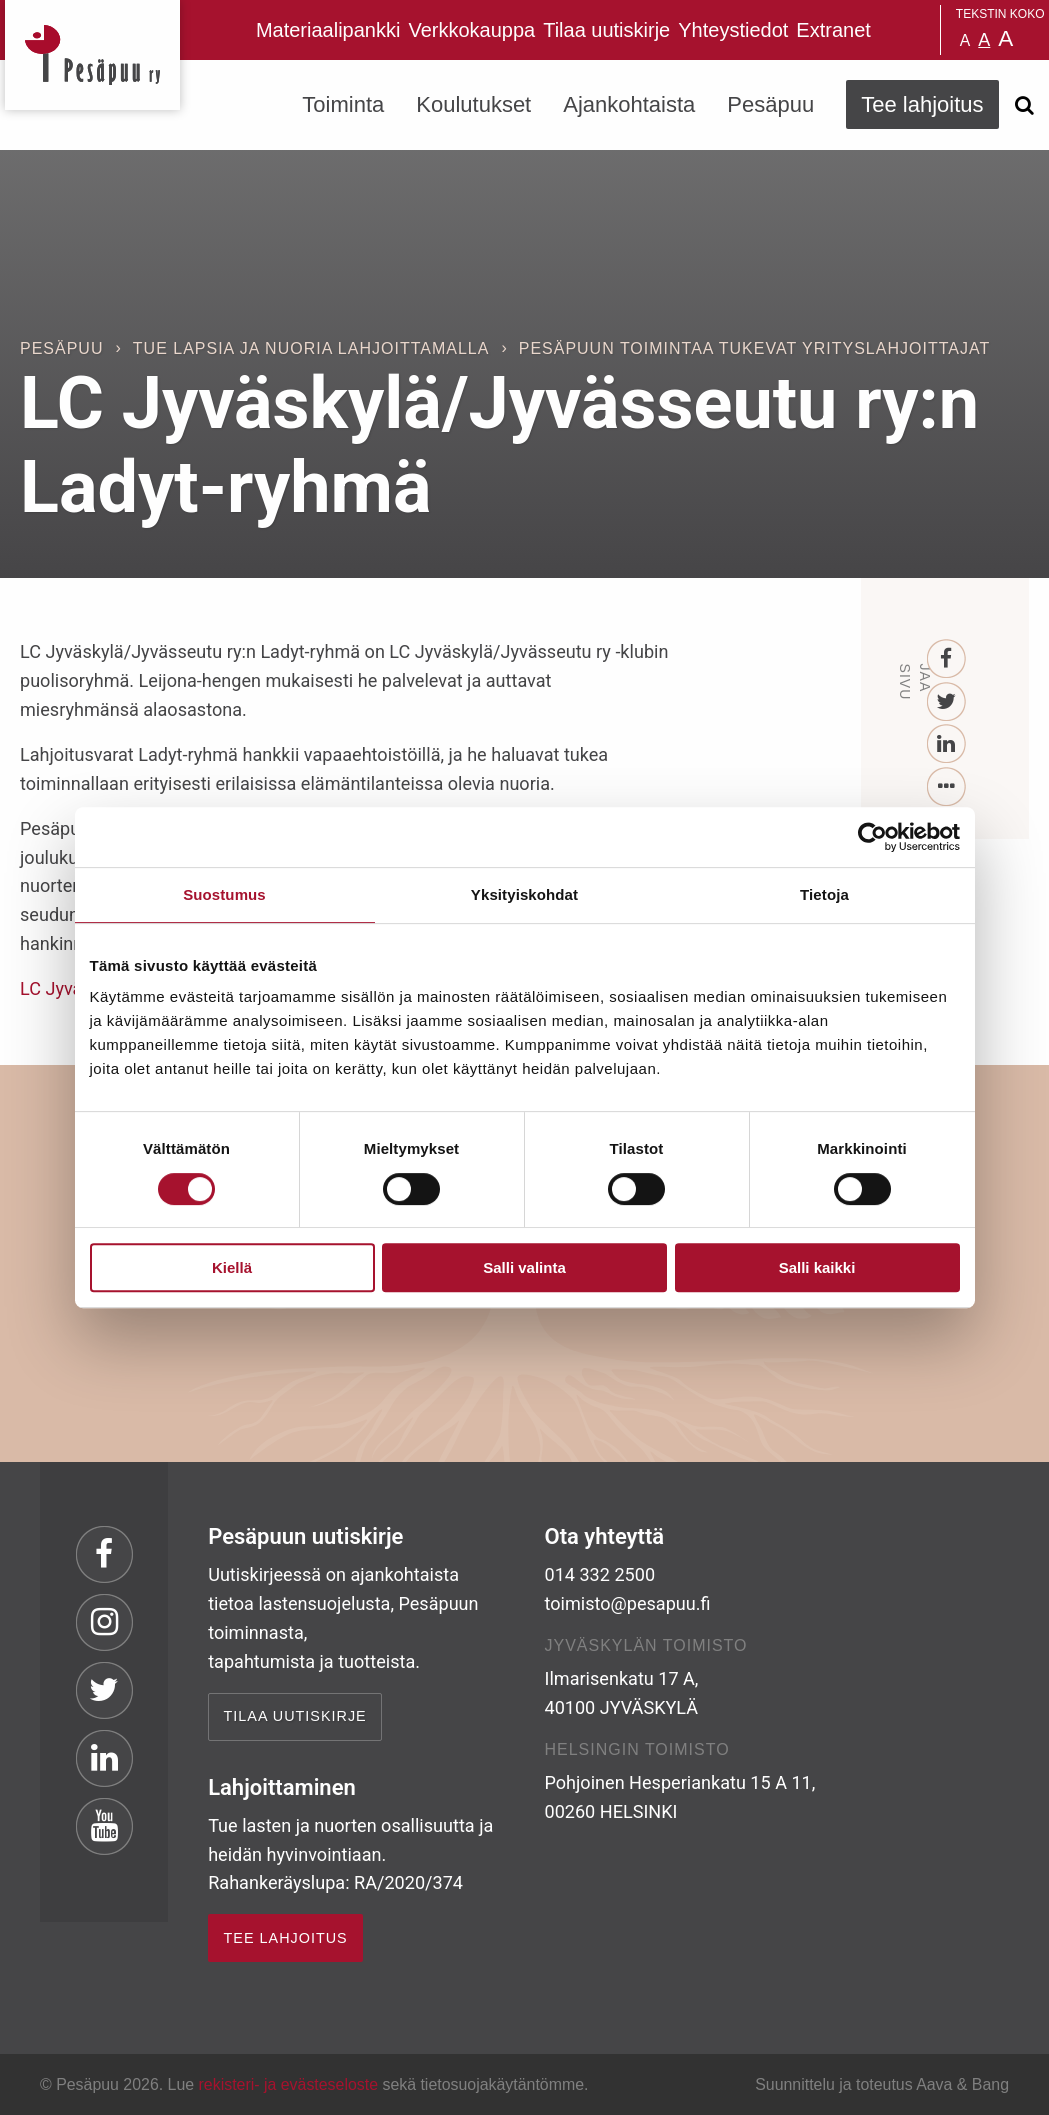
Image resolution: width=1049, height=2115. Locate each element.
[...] (946, 787)
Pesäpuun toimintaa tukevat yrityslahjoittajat (754, 348)
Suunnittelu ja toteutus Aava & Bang (882, 2084)
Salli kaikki (817, 1267)
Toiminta (343, 104)
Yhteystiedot (733, 30)
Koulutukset (473, 104)
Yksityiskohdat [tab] (524, 894)
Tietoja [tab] (824, 894)
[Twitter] (946, 702)
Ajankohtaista (629, 104)
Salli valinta (524, 1267)
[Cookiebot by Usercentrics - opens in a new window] (872, 837)
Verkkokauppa (471, 30)
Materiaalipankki (328, 30)
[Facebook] (946, 659)
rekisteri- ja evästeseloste (288, 2084)
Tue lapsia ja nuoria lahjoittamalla (311, 348)
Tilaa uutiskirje (606, 30)
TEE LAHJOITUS (286, 1938)
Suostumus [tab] (224, 894)
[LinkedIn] (946, 744)
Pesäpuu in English (890, 30)
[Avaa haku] (1025, 105)
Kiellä (232, 1267)
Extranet (833, 30)
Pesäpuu (92, 55)
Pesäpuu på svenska (915, 30)
